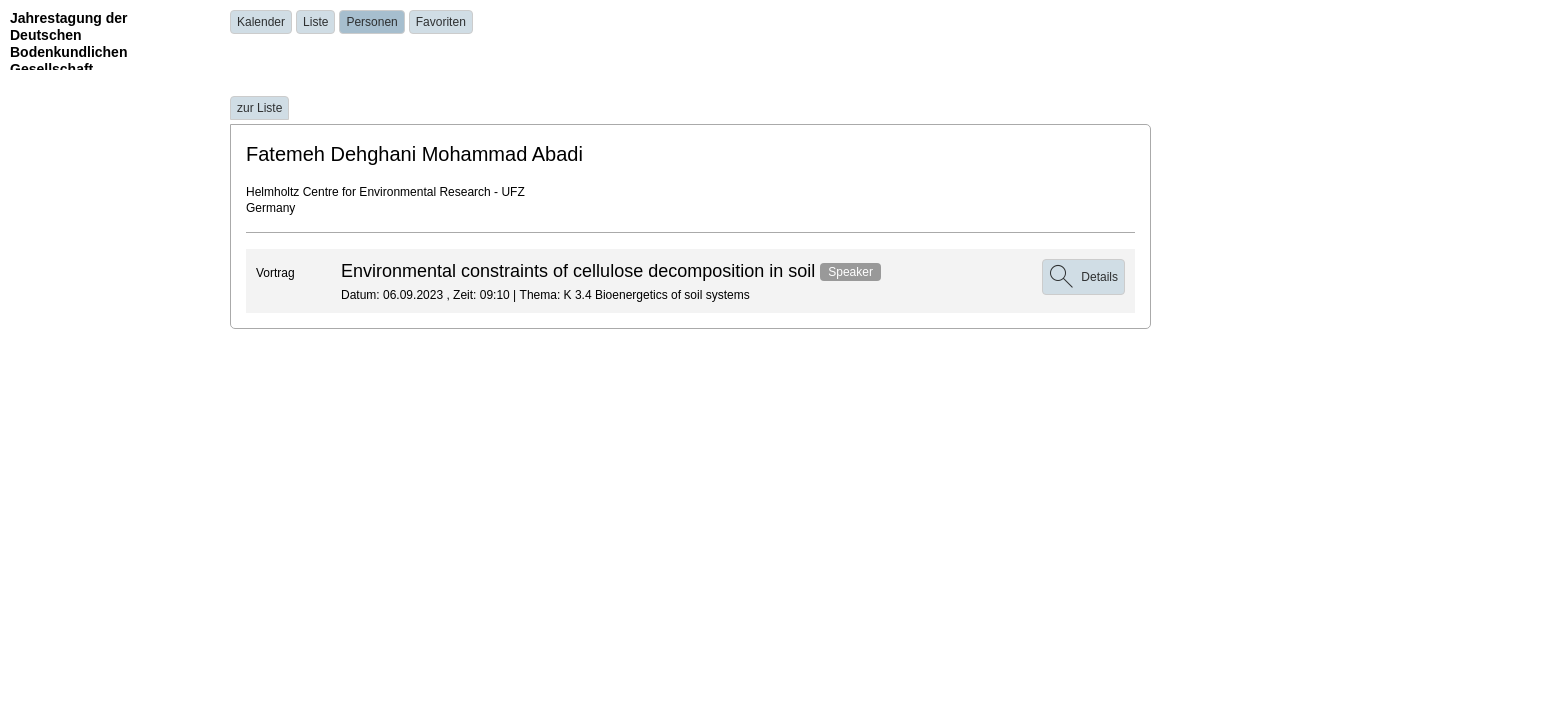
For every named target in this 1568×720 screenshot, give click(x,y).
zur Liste (259, 108)
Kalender (261, 22)
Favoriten (441, 22)
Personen (371, 22)
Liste (315, 22)
